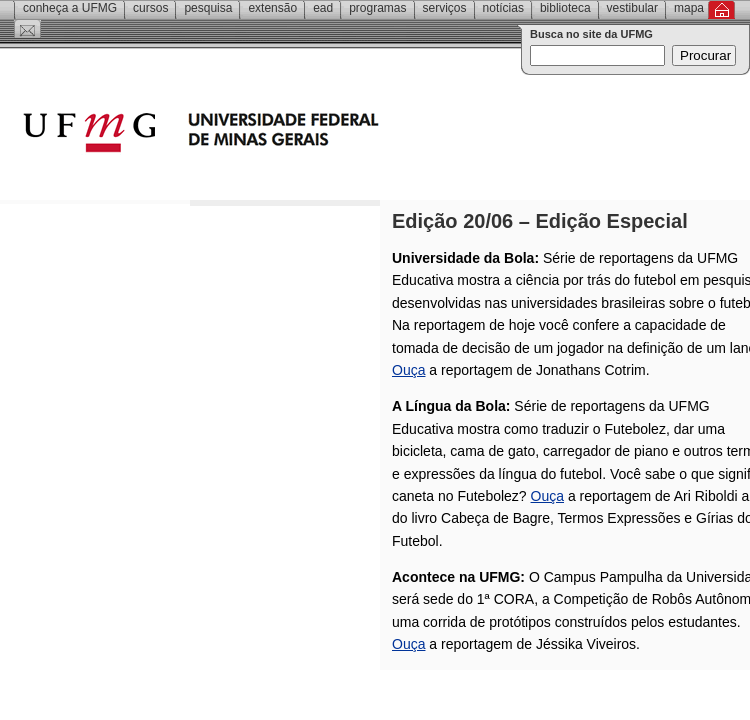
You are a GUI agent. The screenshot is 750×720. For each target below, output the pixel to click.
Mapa (689, 8)
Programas (377, 8)
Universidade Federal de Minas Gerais (315, 135)
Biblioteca (565, 8)
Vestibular (632, 8)
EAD (323, 8)
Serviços (445, 8)
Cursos (150, 8)
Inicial (721, 10)
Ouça (408, 370)
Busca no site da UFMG (591, 34)
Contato (27, 29)
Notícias (503, 8)
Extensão (272, 8)
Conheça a (70, 8)
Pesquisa (208, 8)
